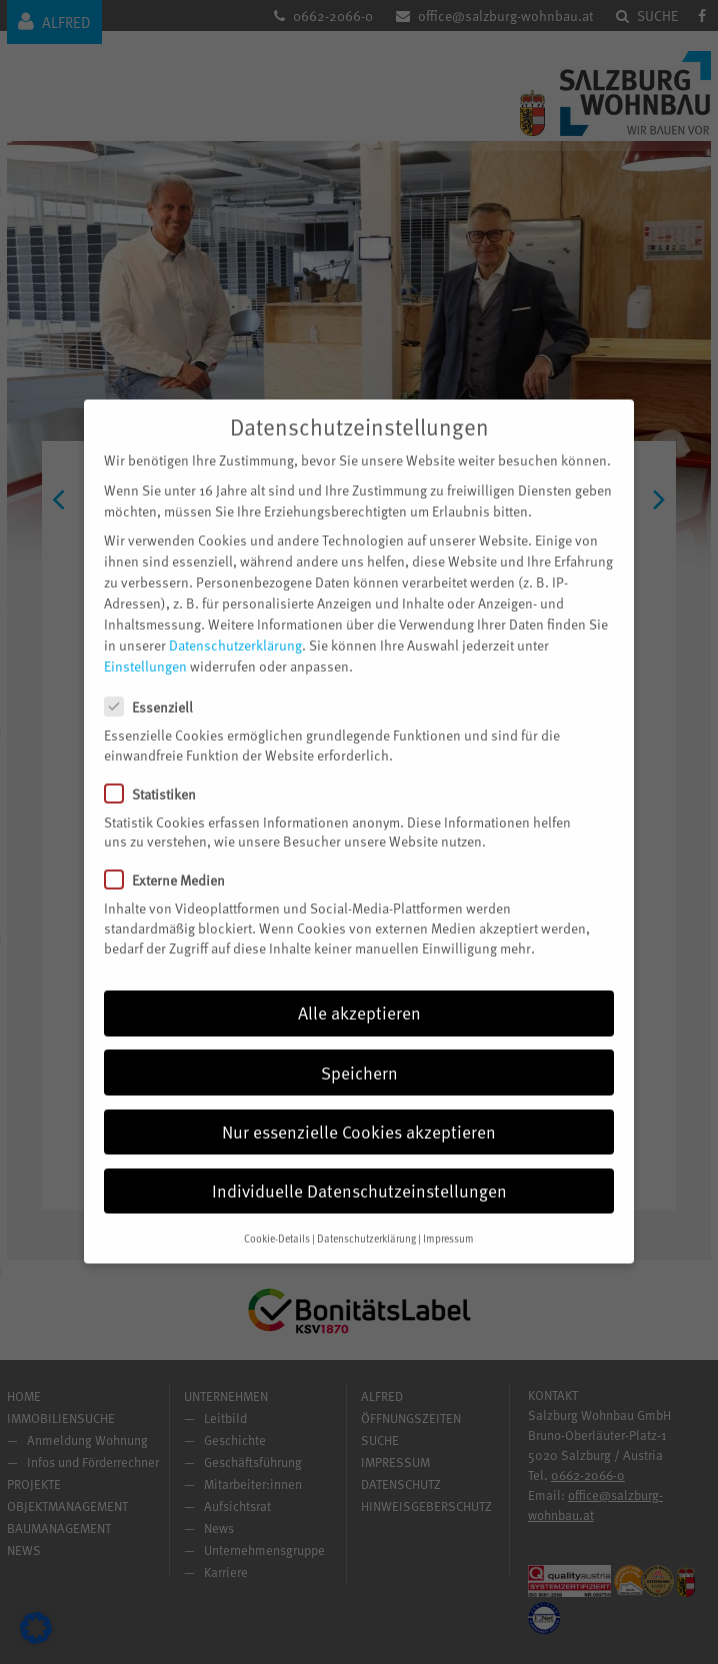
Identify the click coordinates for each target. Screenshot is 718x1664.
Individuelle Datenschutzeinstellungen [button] (359, 1166)
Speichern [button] (359, 1047)
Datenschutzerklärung (235, 620)
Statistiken (158, 769)
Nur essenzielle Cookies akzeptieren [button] (359, 1107)
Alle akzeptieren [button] (359, 988)
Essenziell (157, 682)
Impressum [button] (448, 1214)
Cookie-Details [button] (277, 1214)
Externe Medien (173, 855)
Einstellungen (145, 641)
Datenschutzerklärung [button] (366, 1214)
